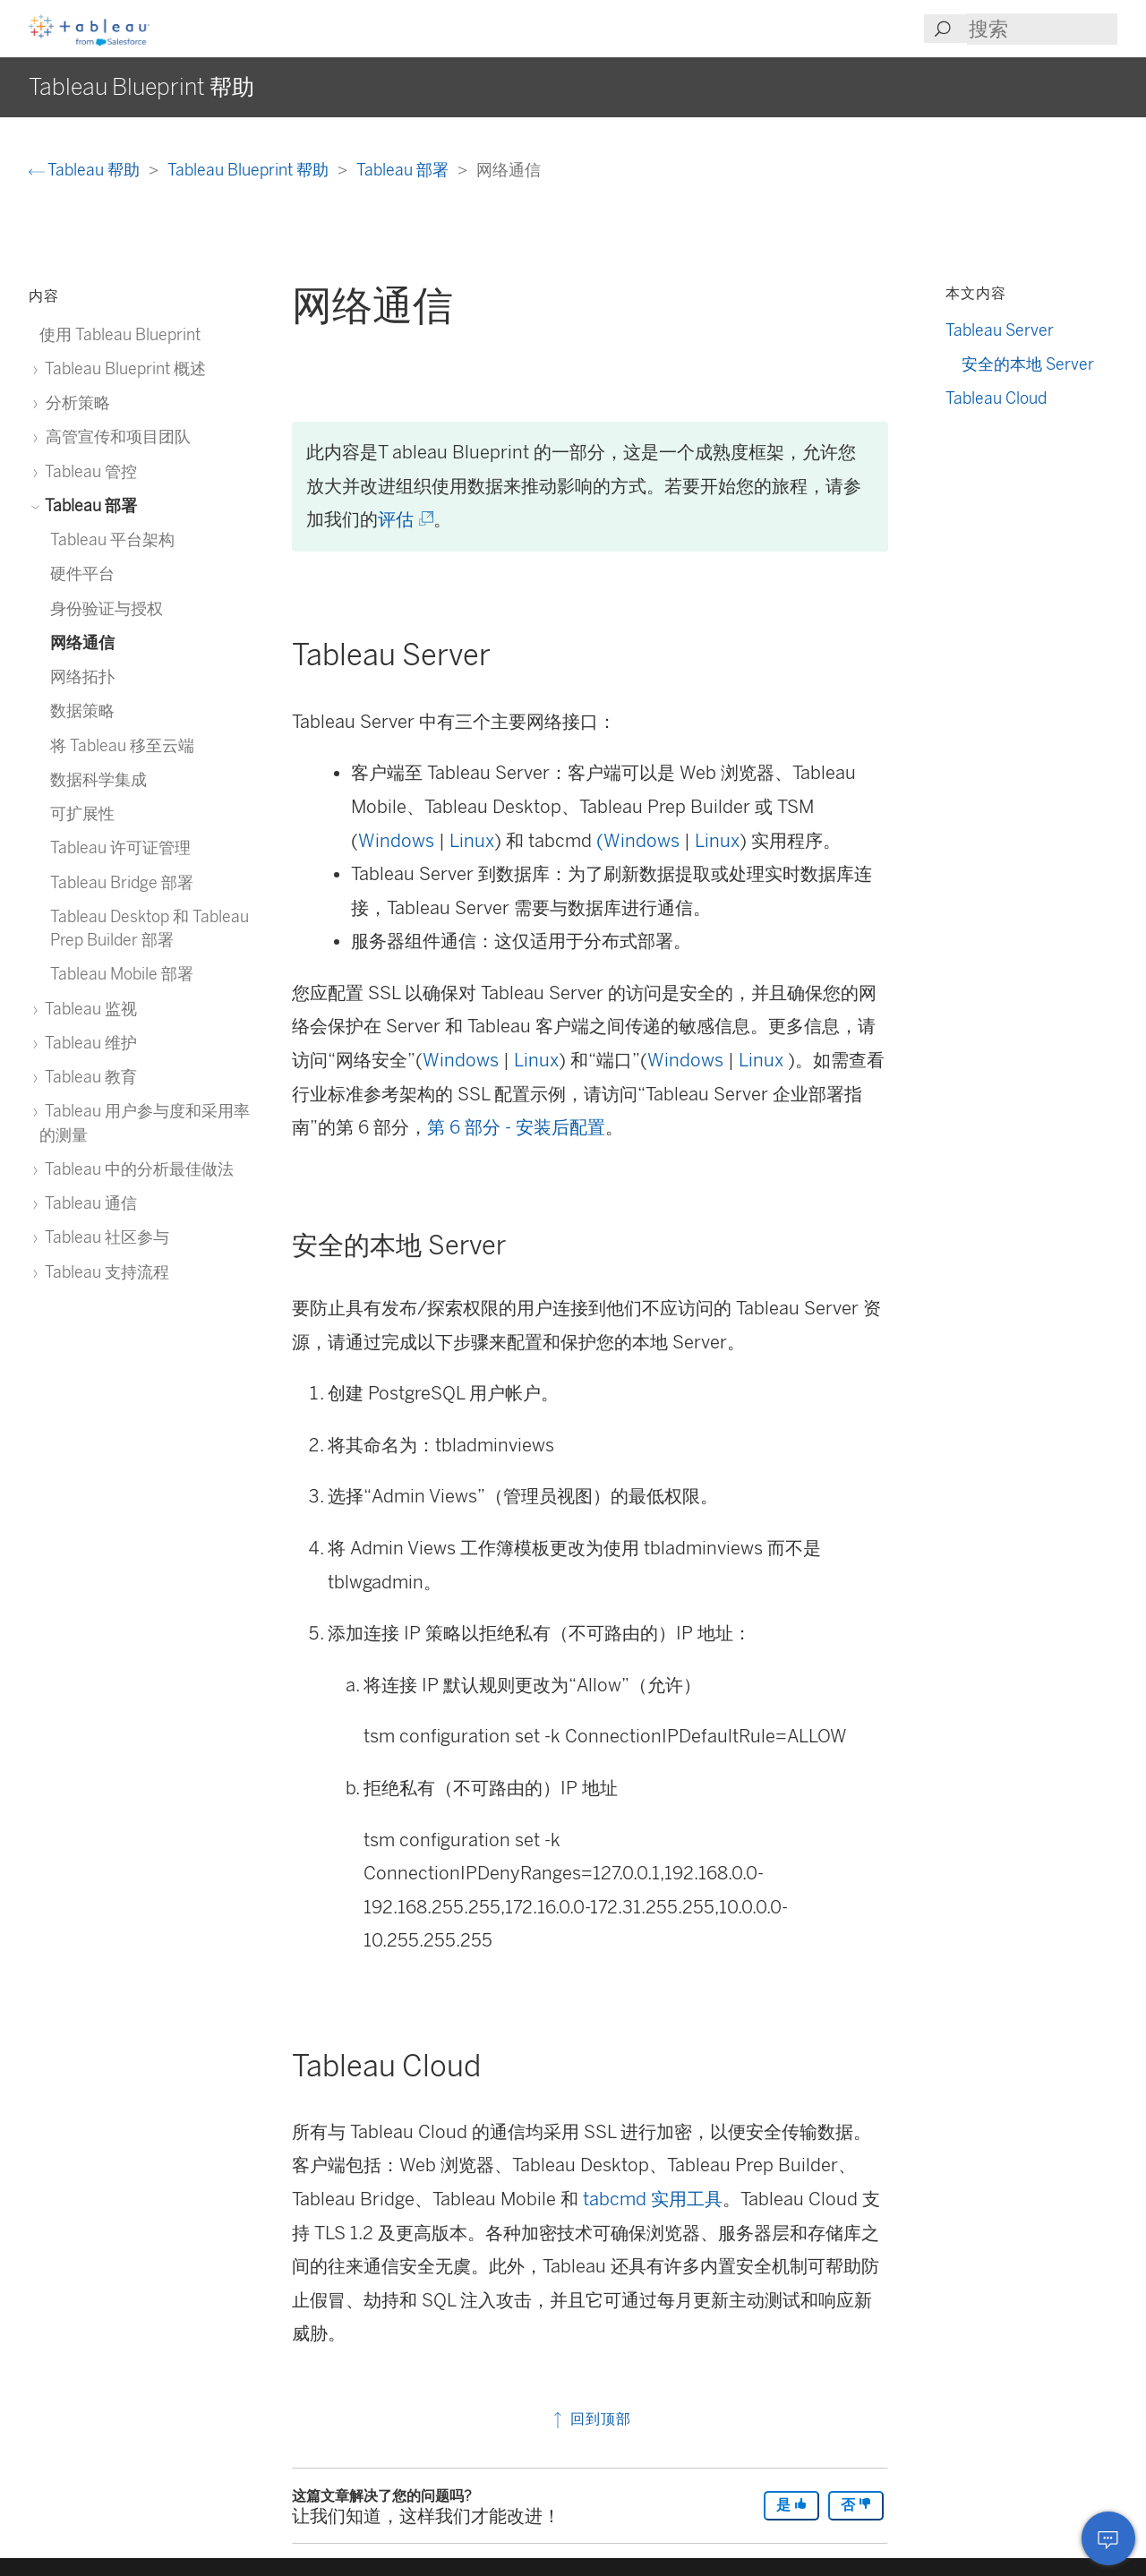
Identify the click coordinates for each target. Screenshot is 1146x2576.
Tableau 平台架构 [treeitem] (112, 539)
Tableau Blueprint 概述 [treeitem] (122, 368)
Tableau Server (999, 330)
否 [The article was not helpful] (856, 2504)
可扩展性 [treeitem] (82, 813)
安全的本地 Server (1028, 364)
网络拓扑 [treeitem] (82, 676)
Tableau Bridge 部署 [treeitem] (121, 882)
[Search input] (1042, 29)
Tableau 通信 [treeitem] (88, 1203)
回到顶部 (590, 2418)
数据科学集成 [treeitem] (98, 779)
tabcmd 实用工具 (653, 2199)
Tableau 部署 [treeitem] (88, 505)
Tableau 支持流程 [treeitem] (104, 1271)
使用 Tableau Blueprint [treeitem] (120, 334)
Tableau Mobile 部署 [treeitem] (121, 973)
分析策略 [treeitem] (74, 402)
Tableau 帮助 (86, 169)
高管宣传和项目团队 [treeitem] (115, 436)
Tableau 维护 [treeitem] (88, 1042)
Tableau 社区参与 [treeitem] (104, 1237)
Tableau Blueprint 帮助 (249, 169)
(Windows (638, 841)
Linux (471, 841)
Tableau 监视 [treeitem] (88, 1008)
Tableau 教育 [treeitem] (88, 1076)
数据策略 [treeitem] (82, 710)
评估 (404, 519)
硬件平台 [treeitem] (82, 573)
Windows (396, 841)
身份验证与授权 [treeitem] (106, 608)
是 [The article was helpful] (791, 2504)
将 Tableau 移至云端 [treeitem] (122, 745)
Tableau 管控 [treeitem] (88, 471)
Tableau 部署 (404, 169)
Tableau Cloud (996, 398)
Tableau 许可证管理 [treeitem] (120, 847)
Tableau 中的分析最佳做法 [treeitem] (136, 1169)
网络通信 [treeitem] (82, 642)
